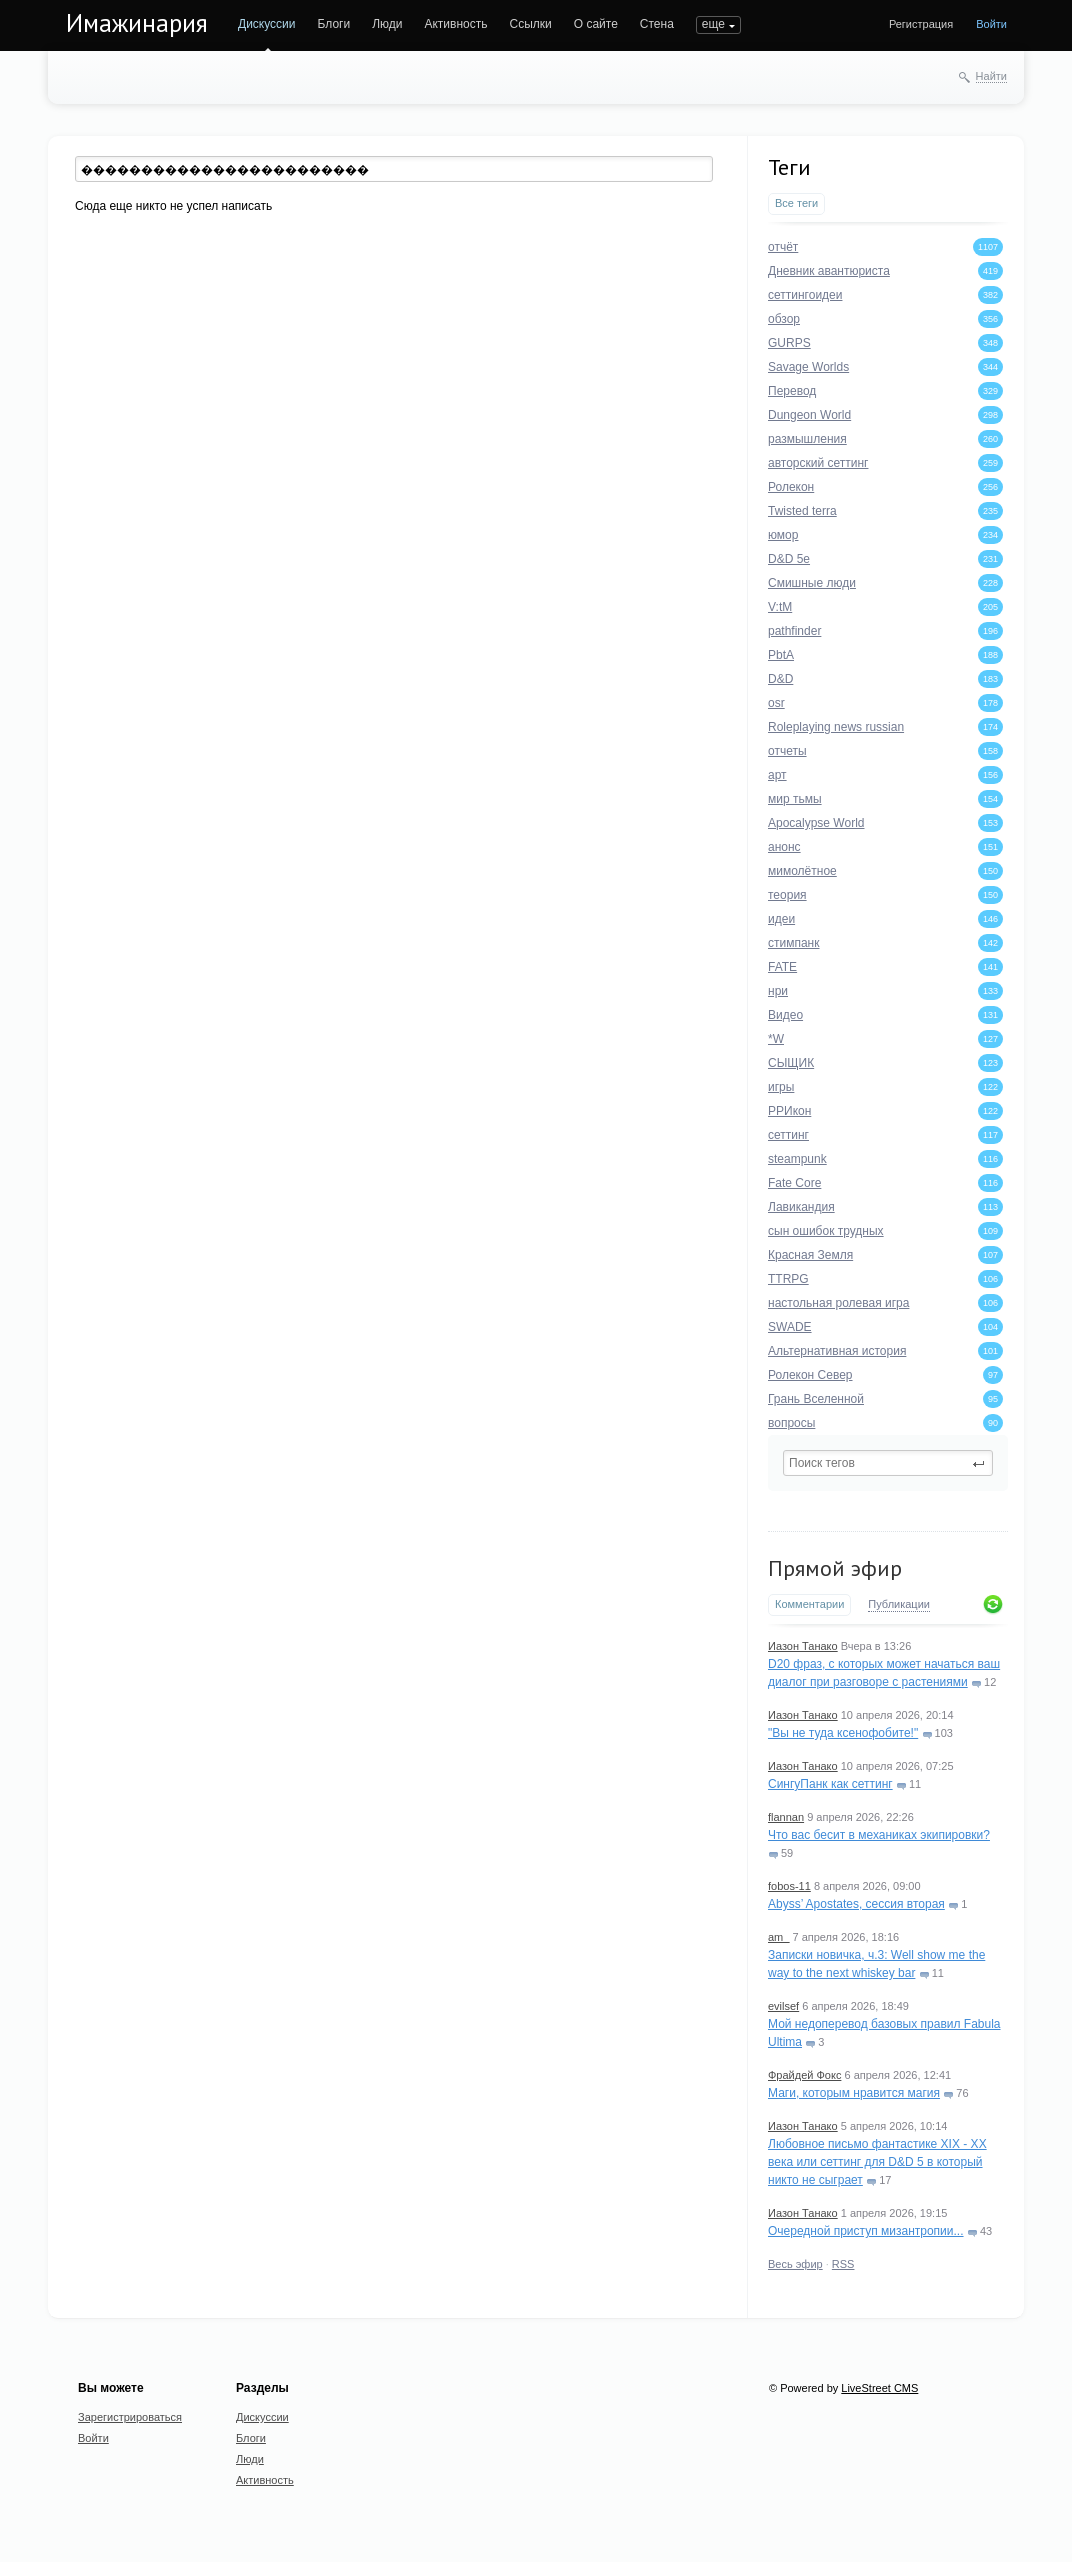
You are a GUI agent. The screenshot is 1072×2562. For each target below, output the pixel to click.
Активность (455, 24)
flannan (786, 1817)
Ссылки (530, 24)
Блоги (334, 24)
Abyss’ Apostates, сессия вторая (856, 1904)
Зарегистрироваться (130, 2417)
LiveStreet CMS (879, 2388)
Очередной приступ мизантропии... (866, 2231)
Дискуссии (267, 24)
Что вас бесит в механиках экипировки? (879, 1835)
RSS (843, 2264)
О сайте (596, 24)
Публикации (899, 1604)
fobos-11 (789, 1886)
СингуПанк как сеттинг (830, 1784)
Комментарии (809, 1604)
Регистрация (921, 24)
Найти (991, 76)
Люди (387, 24)
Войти (991, 24)
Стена (657, 24)
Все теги (796, 203)
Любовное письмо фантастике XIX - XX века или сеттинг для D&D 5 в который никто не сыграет (877, 2162)
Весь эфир (795, 2264)
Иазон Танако (803, 1646)
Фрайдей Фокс (804, 2075)
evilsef (783, 2006)
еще (713, 24)
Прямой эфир (835, 1568)
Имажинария (137, 23)
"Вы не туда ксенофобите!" (843, 1733)
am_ (778, 1937)
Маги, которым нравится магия (854, 2093)
